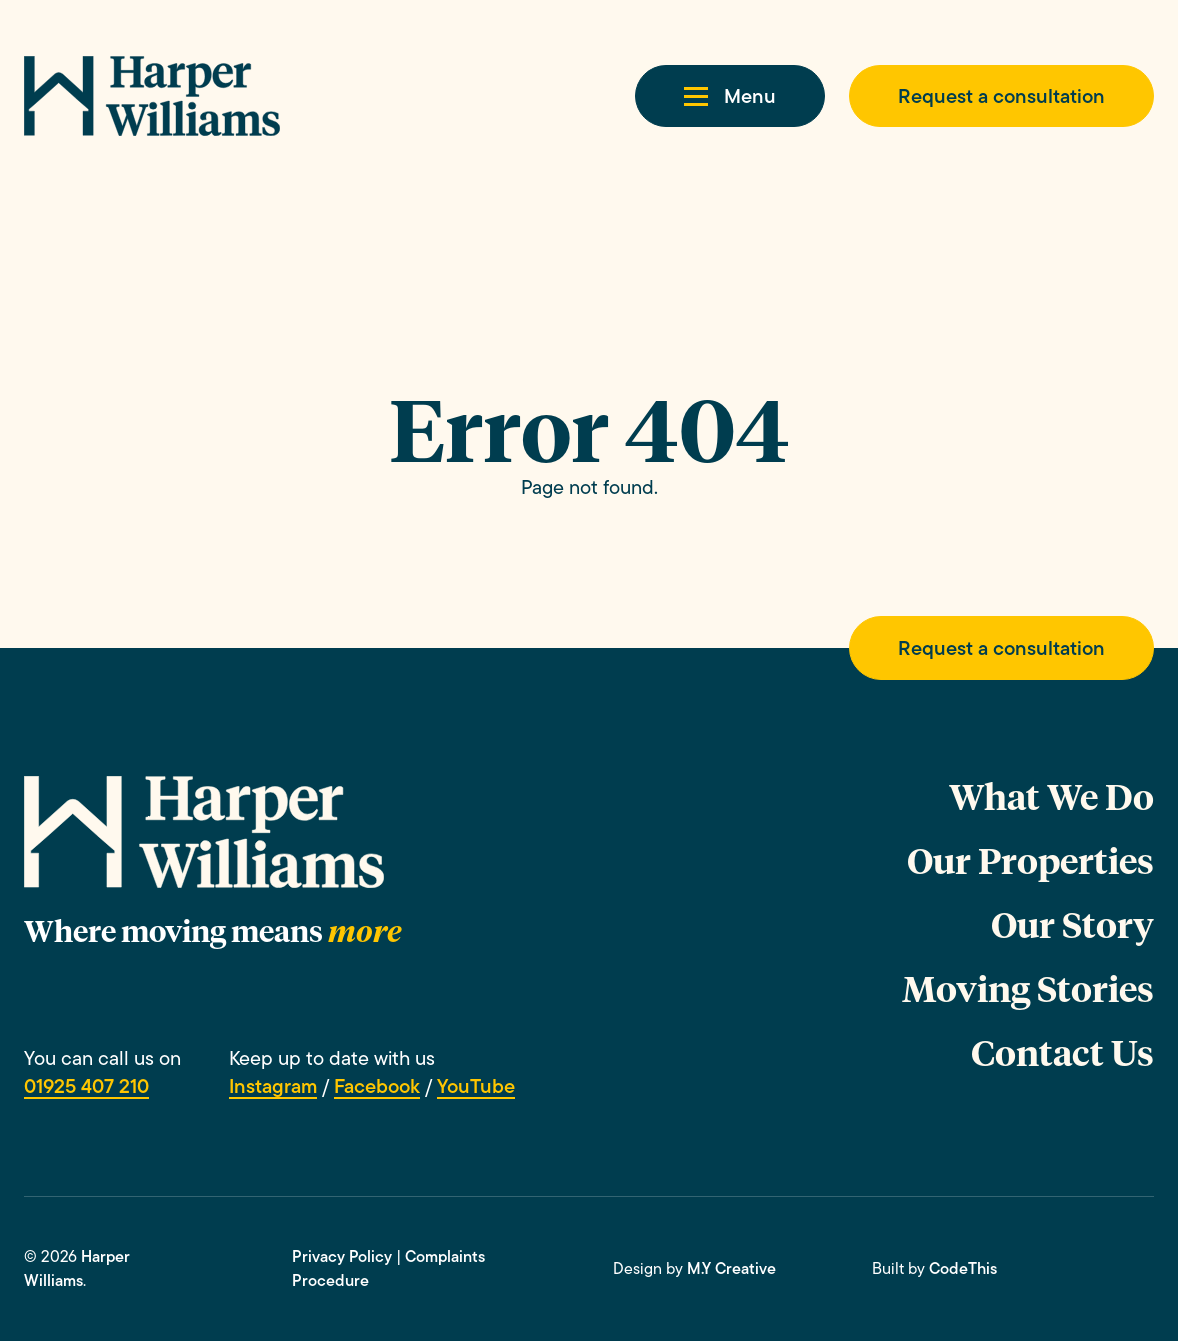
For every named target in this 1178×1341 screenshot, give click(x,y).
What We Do (1051, 795)
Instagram (273, 1086)
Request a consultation (1001, 96)
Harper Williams (77, 1268)
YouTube (476, 1086)
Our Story (1072, 923)
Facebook (377, 1086)
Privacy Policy (342, 1256)
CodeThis (963, 1268)
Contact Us (1062, 1051)
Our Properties (1030, 859)
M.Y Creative (731, 1268)
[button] (730, 96)
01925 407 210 (86, 1086)
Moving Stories (1028, 987)
